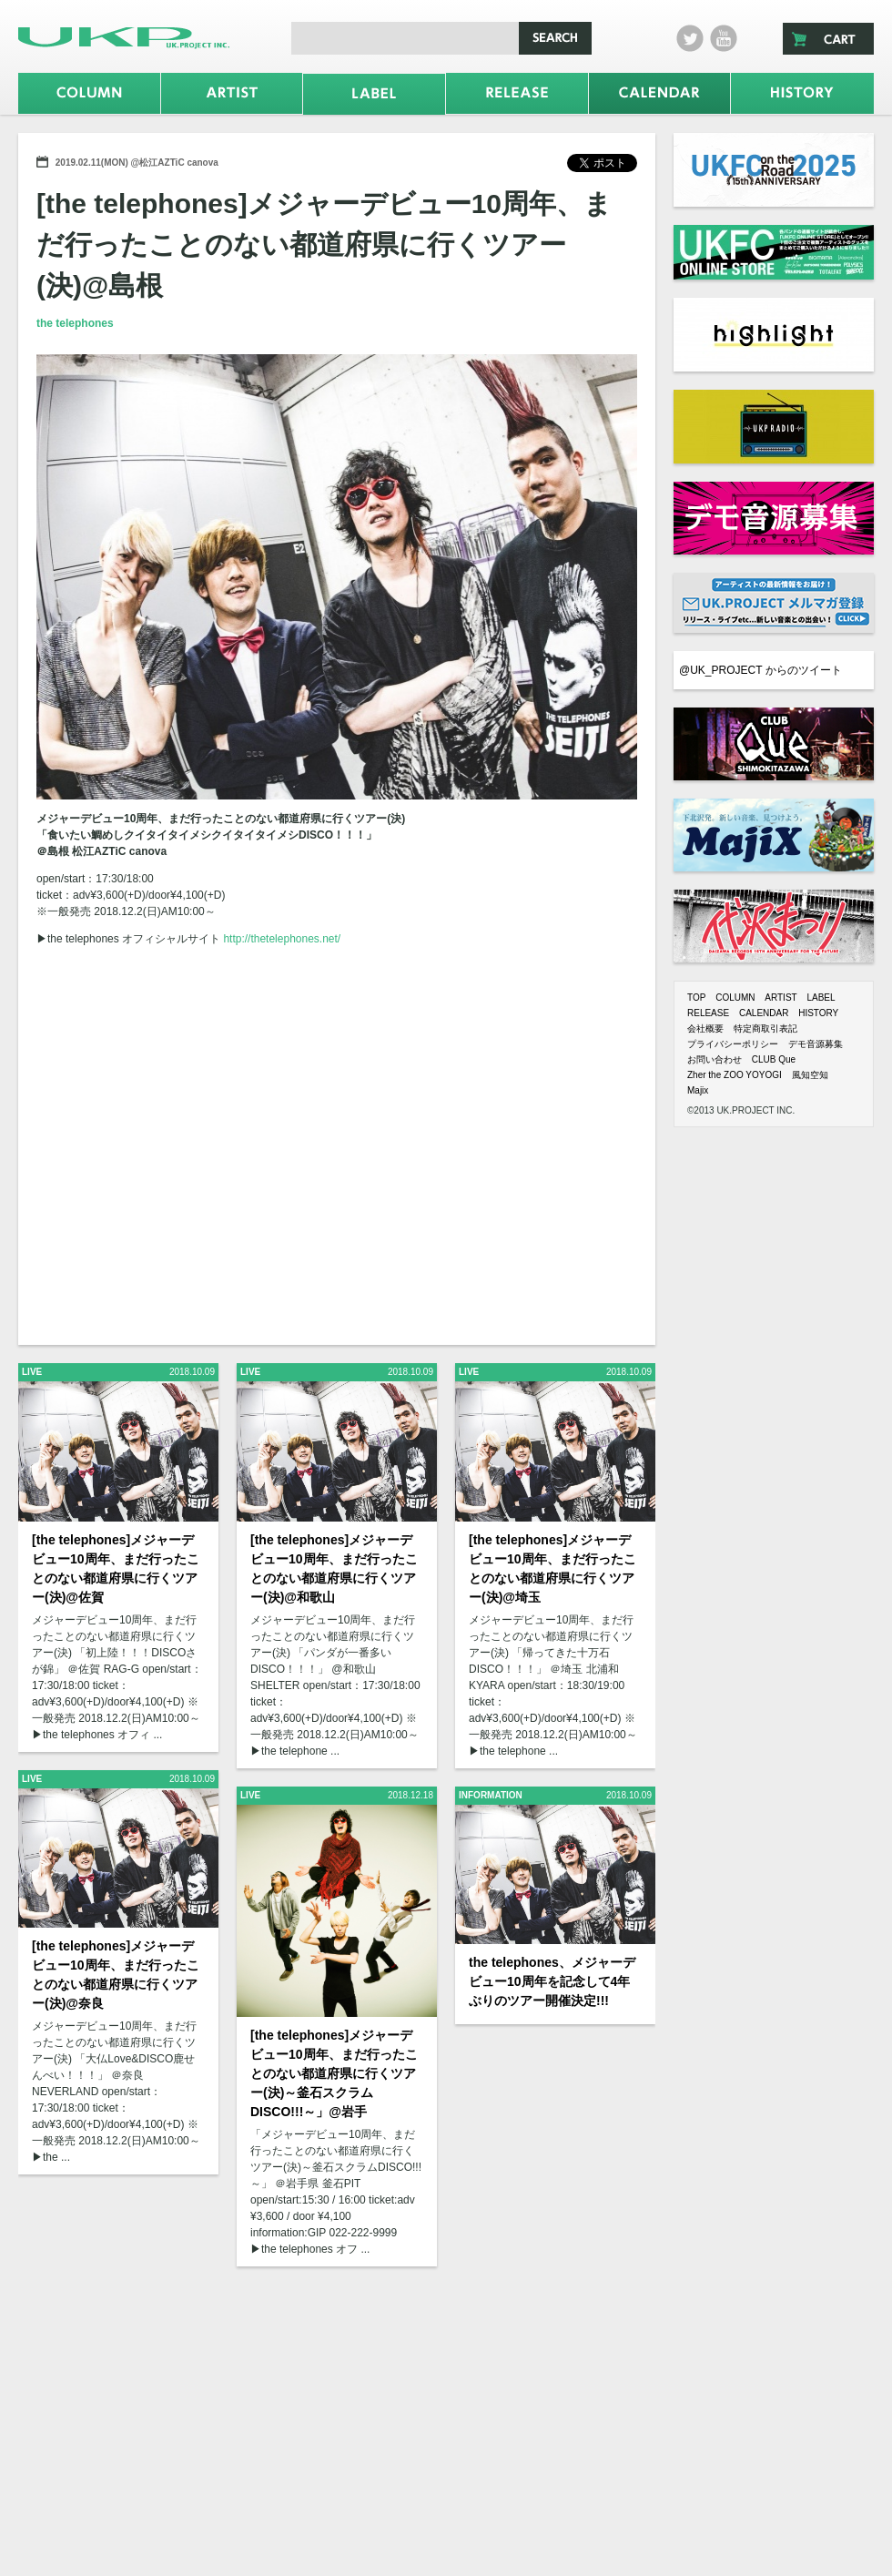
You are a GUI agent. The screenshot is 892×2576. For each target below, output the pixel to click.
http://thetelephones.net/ (281, 938)
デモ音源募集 (815, 1044)
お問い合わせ (714, 1059)
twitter (690, 38)
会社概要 (705, 1028)
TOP (696, 998)
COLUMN (735, 998)
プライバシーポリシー (732, 1044)
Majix (697, 1090)
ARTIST (780, 998)
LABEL (820, 998)
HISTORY (818, 1013)
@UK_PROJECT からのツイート (760, 670)
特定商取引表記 (765, 1028)
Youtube (723, 38)
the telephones (75, 323)
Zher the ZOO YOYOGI (734, 1075)
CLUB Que (774, 1059)
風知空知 (810, 1075)
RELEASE (708, 1013)
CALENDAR (763, 1013)
